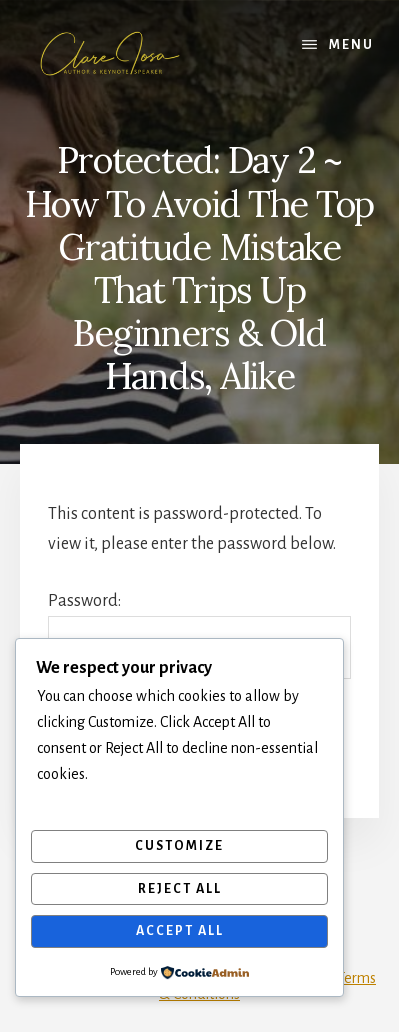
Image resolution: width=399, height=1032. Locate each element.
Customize (179, 846)
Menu (351, 45)
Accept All (180, 931)
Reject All (180, 889)
